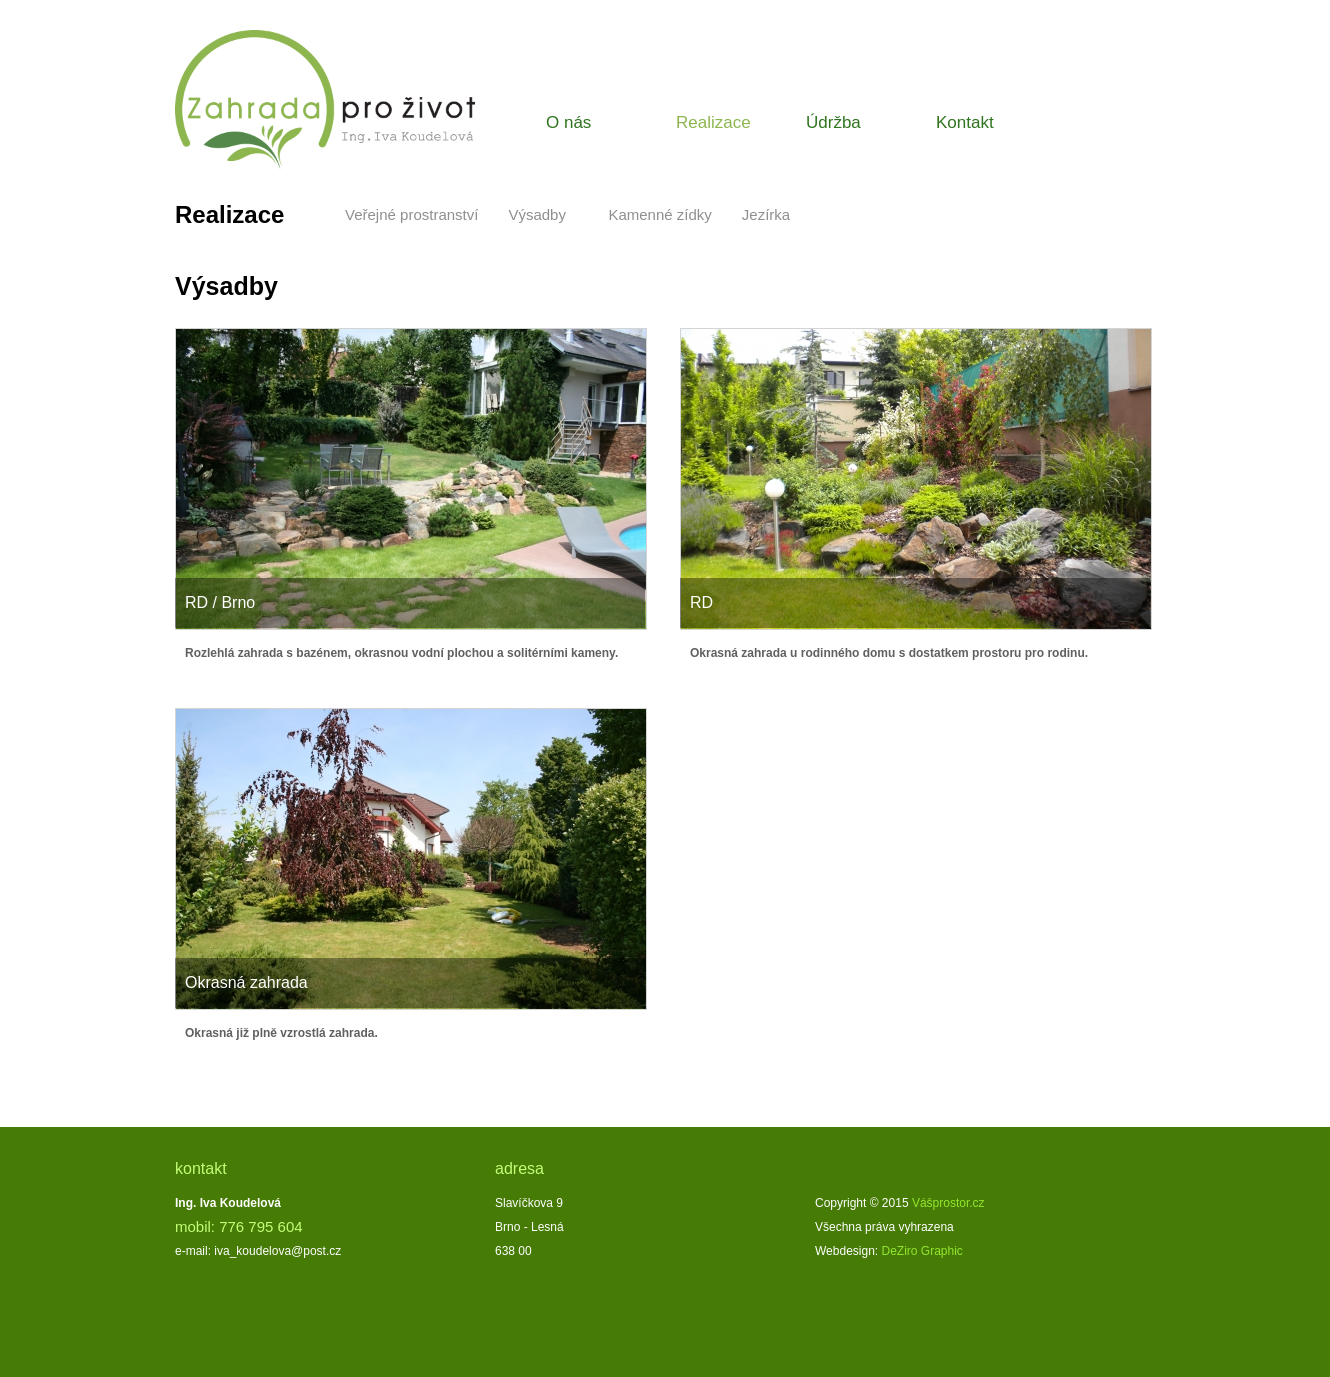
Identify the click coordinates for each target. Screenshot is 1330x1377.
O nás (568, 122)
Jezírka (766, 214)
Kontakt (965, 122)
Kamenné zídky (659, 214)
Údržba (833, 122)
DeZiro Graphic (922, 1251)
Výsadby (537, 214)
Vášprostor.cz (948, 1203)
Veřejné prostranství (411, 214)
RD (701, 602)
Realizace (713, 122)
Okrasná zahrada (246, 982)
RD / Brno (220, 602)
